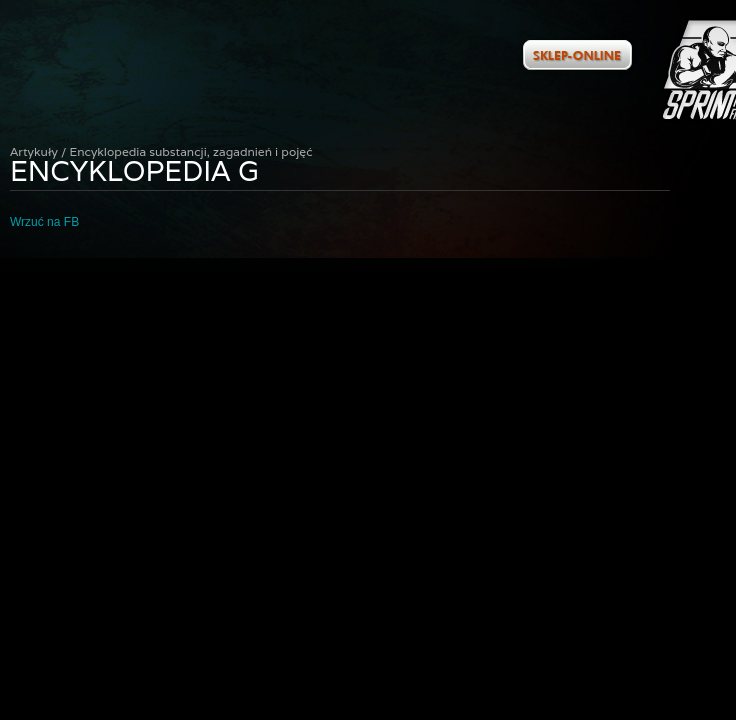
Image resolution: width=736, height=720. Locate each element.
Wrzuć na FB (44, 222)
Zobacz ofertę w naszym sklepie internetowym (577, 55)
